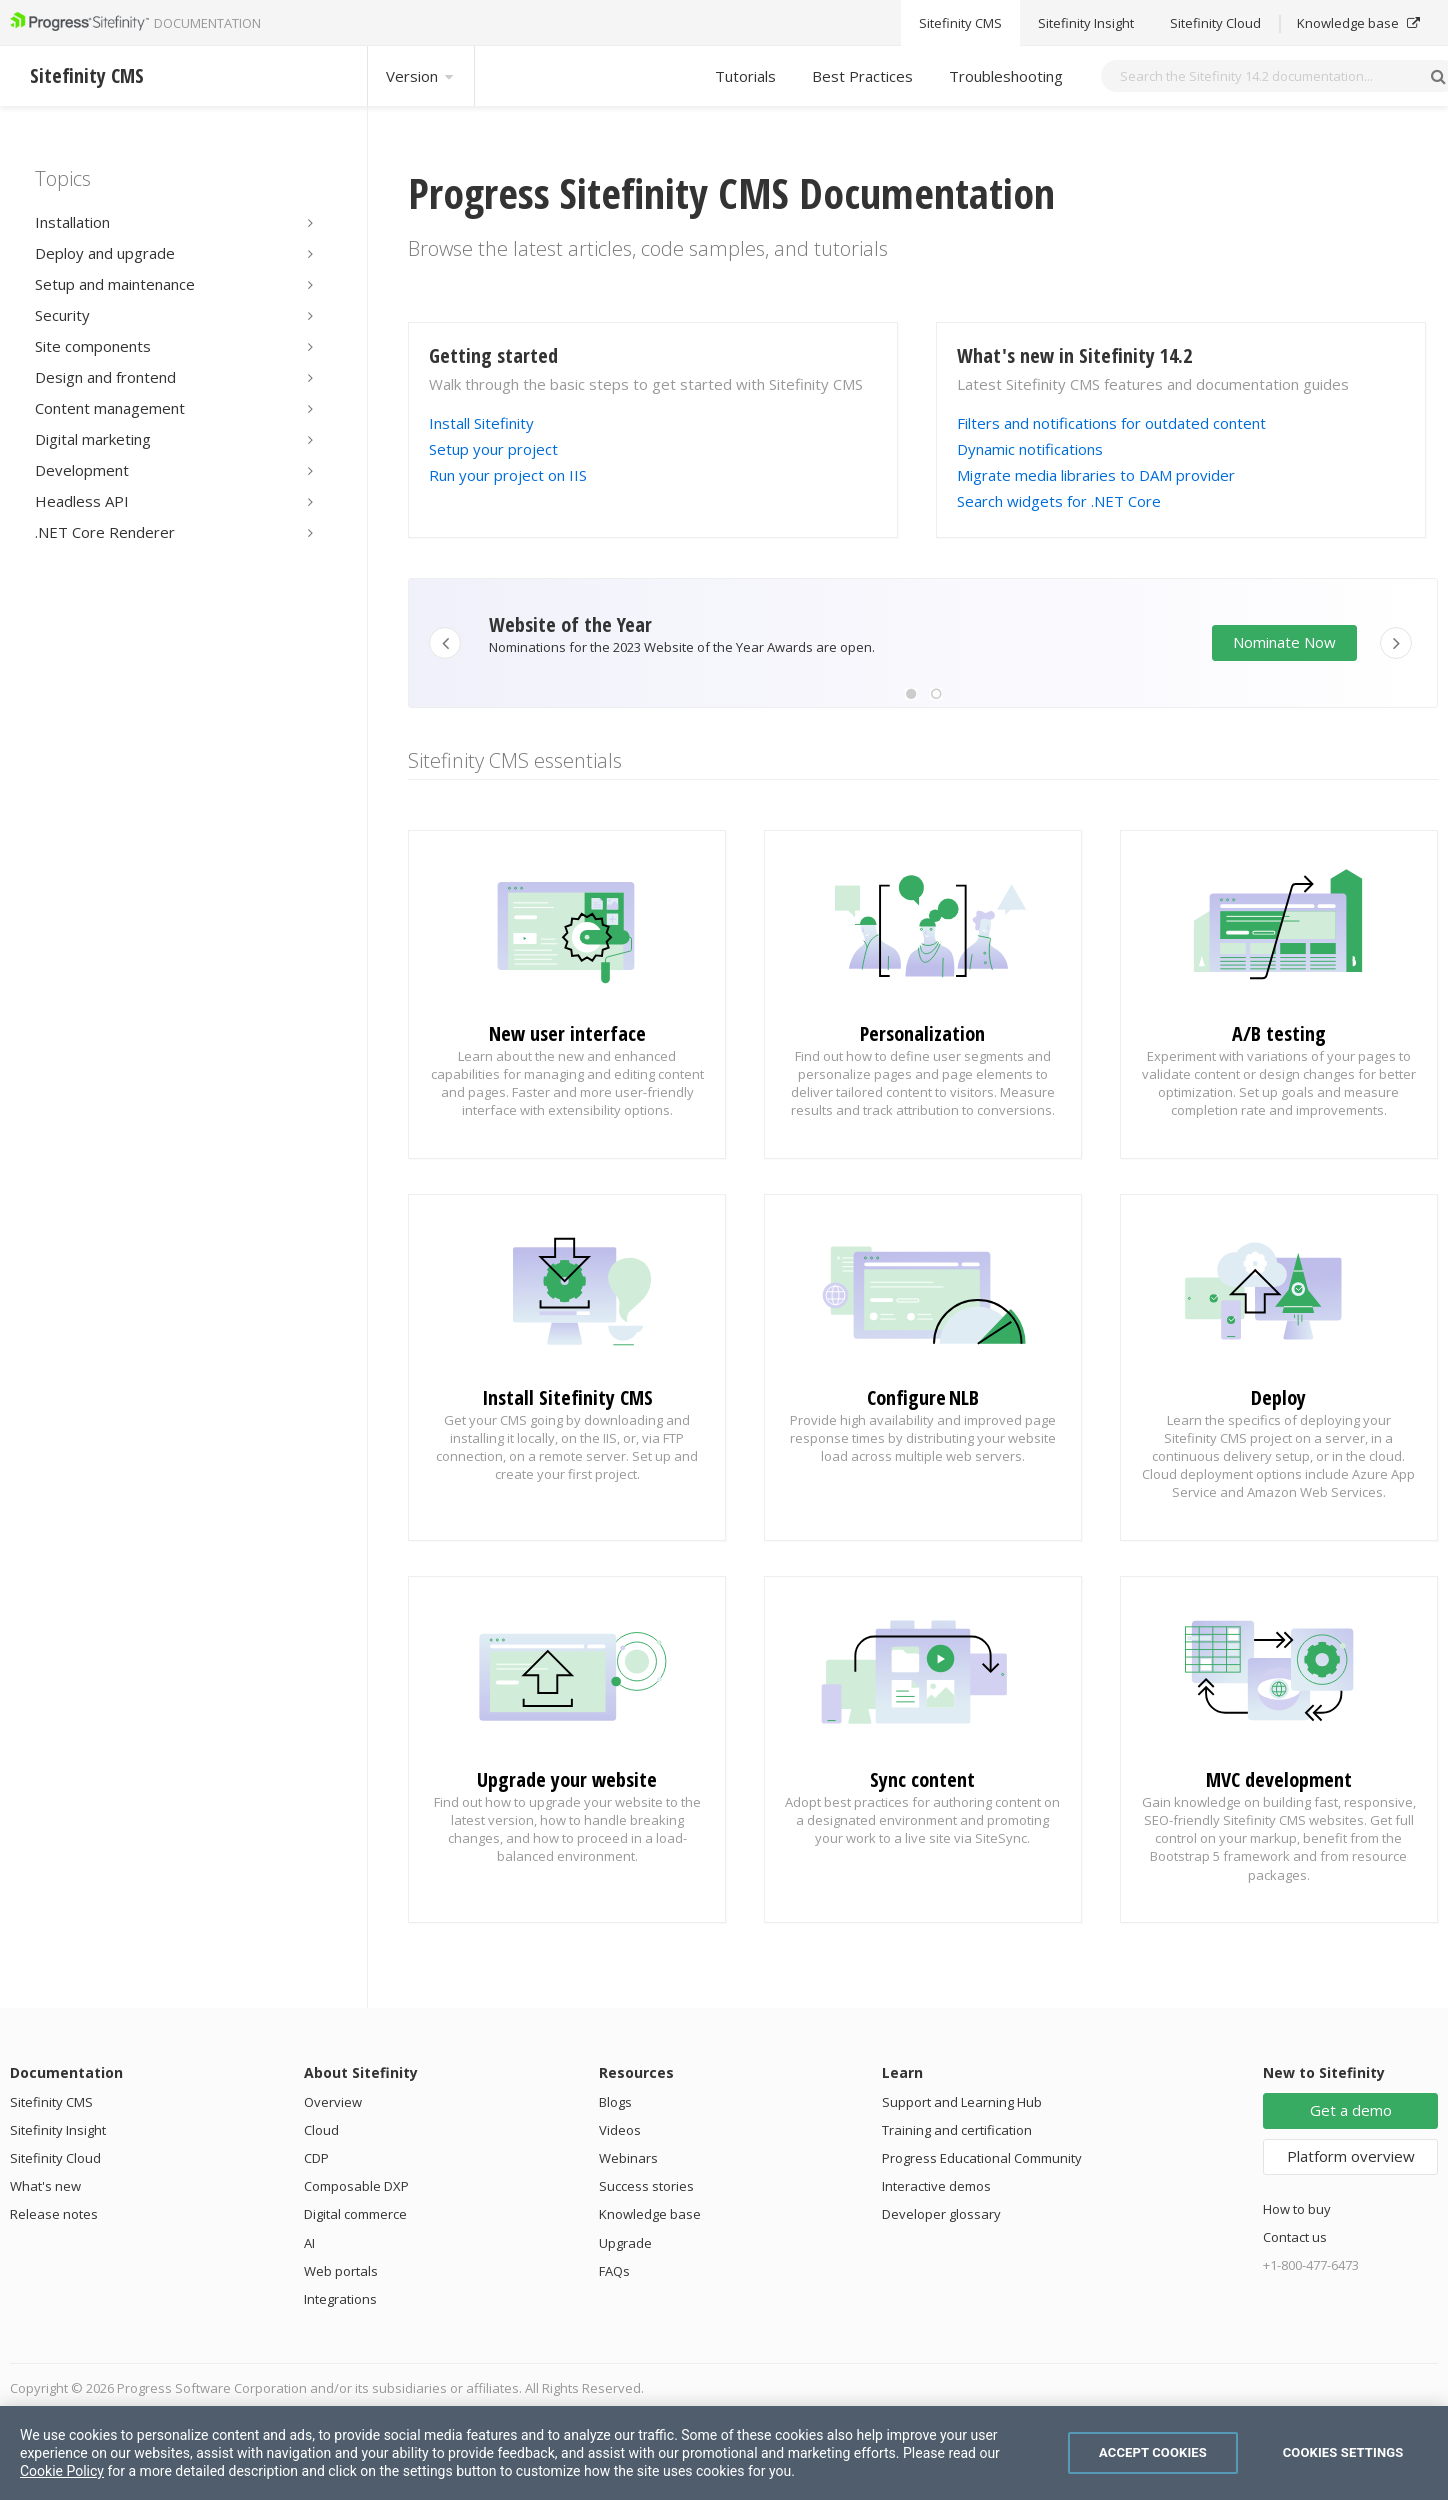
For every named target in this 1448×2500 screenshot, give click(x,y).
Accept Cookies (1153, 2452)
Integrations (340, 2299)
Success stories (646, 2186)
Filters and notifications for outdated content (1111, 423)
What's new (45, 2186)
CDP (316, 2158)
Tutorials (745, 76)
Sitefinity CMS (51, 2102)
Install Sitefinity (481, 423)
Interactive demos (936, 2186)
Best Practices (862, 76)
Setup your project (493, 449)
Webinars (628, 2158)
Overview (333, 2102)
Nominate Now (1284, 642)
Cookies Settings (1343, 2452)
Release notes (54, 2214)
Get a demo (1351, 2110)
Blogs (615, 2102)
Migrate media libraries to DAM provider (1096, 475)
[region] (724, 2453)
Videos (620, 2130)
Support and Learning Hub (962, 2102)
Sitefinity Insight (58, 2130)
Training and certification (957, 2130)
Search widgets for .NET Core (1059, 501)
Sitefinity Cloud (55, 2158)
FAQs (614, 2271)
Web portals (341, 2271)
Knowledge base (650, 2214)
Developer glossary (941, 2214)
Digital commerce (355, 2214)
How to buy (1297, 2209)
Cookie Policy (62, 2471)
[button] (911, 694)
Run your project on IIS (508, 475)
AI (309, 2243)
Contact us (1295, 2237)
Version (421, 76)
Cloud (321, 2130)
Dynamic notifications (1030, 449)
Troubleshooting (1006, 76)
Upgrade (625, 2243)
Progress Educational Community (982, 2158)
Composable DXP (356, 2186)
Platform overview (1351, 2156)
